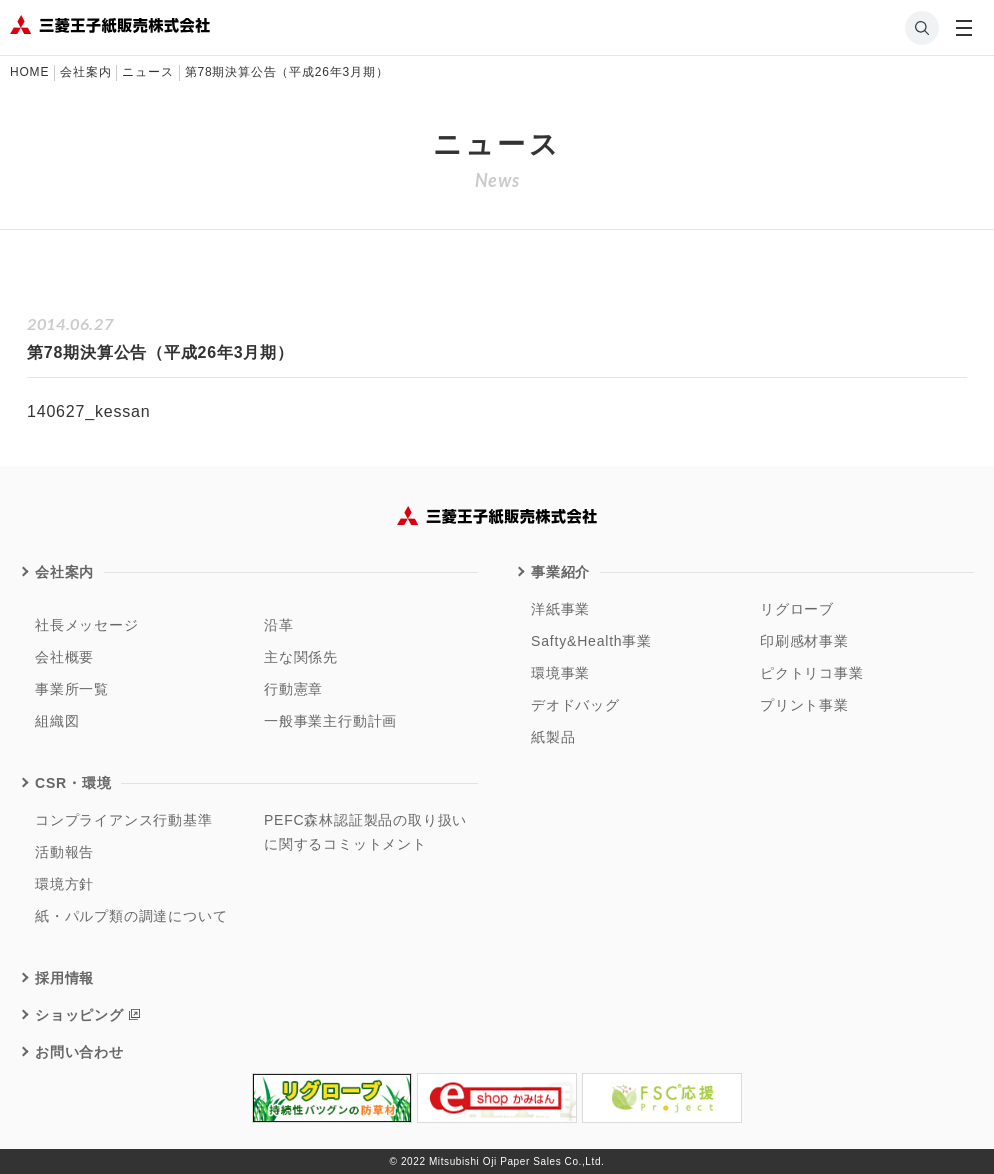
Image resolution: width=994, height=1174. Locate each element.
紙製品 (553, 737)
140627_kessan (88, 411)
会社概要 (64, 657)
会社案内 (64, 572)
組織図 (57, 721)
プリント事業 (804, 705)
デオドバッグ (575, 705)
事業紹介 (560, 572)
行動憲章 (293, 689)
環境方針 (64, 884)
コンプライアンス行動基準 (124, 820)
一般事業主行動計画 (330, 721)
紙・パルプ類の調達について (131, 916)
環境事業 (560, 673)
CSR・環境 (73, 783)
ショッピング (79, 1015)
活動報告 (64, 852)
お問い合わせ (79, 1052)
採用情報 (64, 978)
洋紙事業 (560, 609)
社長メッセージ (87, 625)
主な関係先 (301, 657)
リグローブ (797, 609)
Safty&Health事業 (591, 641)
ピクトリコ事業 (812, 673)
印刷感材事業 (804, 641)
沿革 (279, 625)
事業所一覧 (72, 689)
